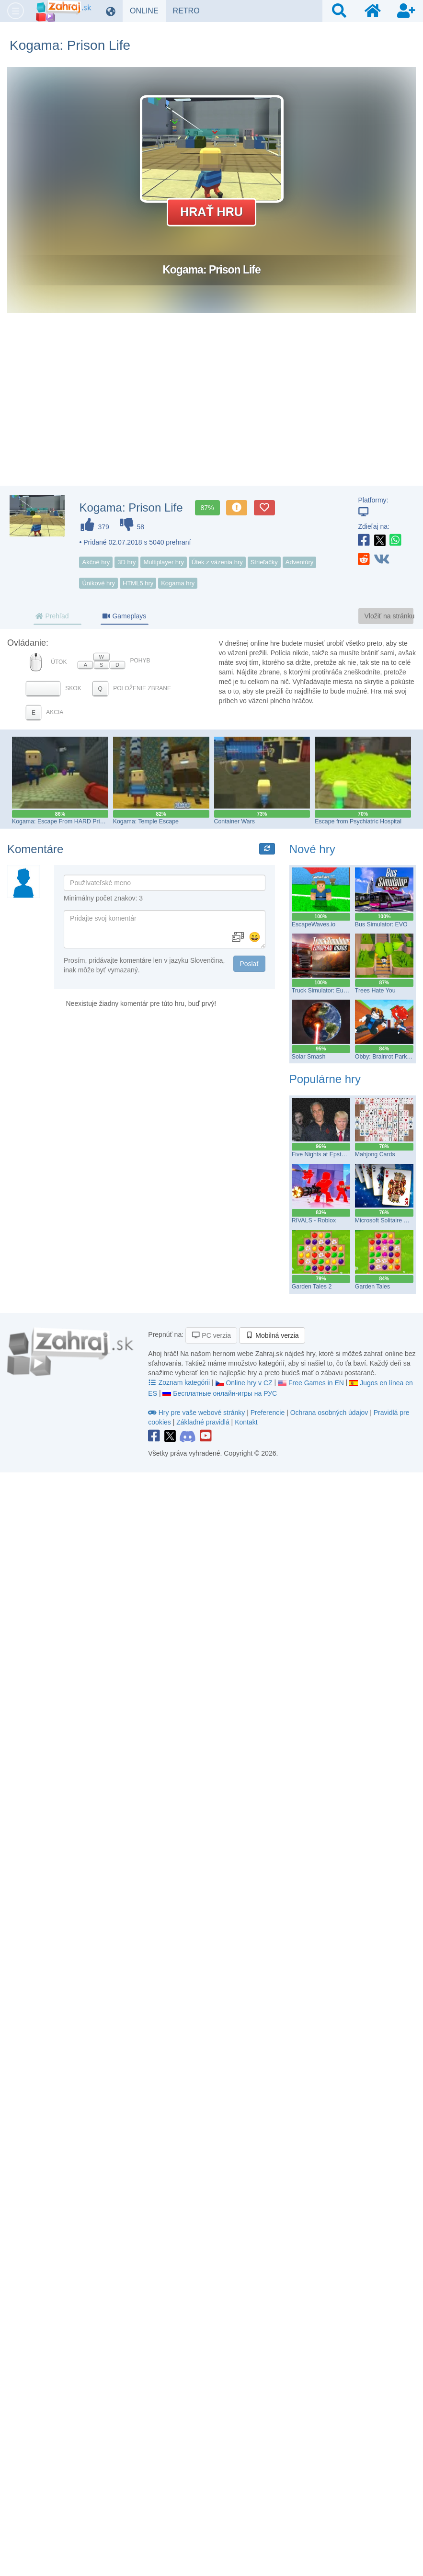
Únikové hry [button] (98, 583)
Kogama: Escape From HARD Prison (60, 821)
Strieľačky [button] (264, 562)
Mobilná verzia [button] (272, 1335)
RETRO (190, 10)
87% (207, 508)
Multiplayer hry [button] (163, 562)
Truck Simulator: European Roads (336, 990)
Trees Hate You (375, 990)
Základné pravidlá (202, 1422)
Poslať (249, 964)
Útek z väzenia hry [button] (217, 562)
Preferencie (268, 1412)
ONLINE (148, 10)
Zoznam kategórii (180, 1382)
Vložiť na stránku (389, 616)
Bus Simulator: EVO (381, 924)
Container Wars (234, 821)
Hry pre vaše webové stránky (197, 1412)
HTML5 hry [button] (138, 583)
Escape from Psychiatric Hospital (358, 821)
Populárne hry (325, 1078)
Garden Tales (372, 1286)
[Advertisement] (211, 409)
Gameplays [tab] (124, 616)
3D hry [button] (126, 562)
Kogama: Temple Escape (146, 821)
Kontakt (246, 1422)
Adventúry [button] (300, 562)
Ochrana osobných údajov (329, 1412)
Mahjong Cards (375, 1154)
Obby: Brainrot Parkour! (386, 1056)
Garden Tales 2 (312, 1286)
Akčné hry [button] (96, 562)
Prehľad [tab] (52, 616)
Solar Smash (309, 1056)
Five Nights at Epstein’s (323, 1154)
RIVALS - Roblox (314, 1220)
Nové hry (312, 849)
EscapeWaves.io (314, 924)
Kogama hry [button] (177, 583)
